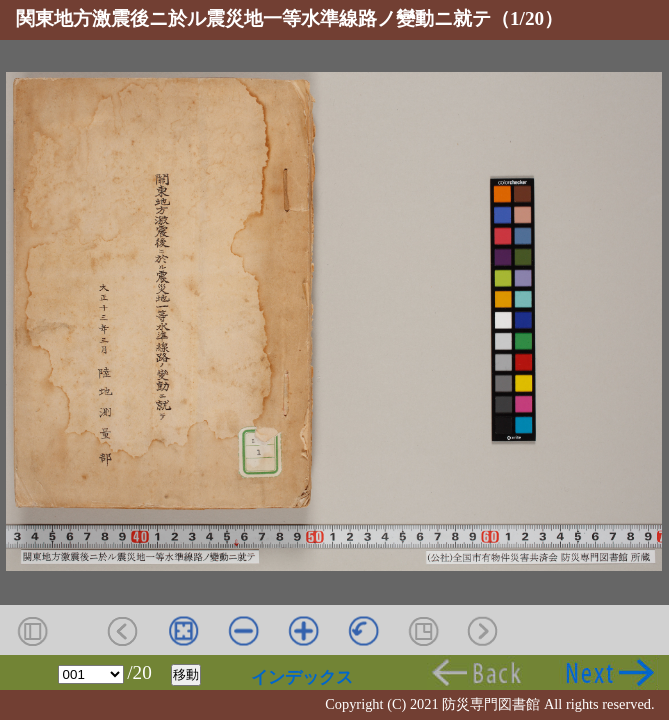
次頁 (609, 672)
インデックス (302, 677)
